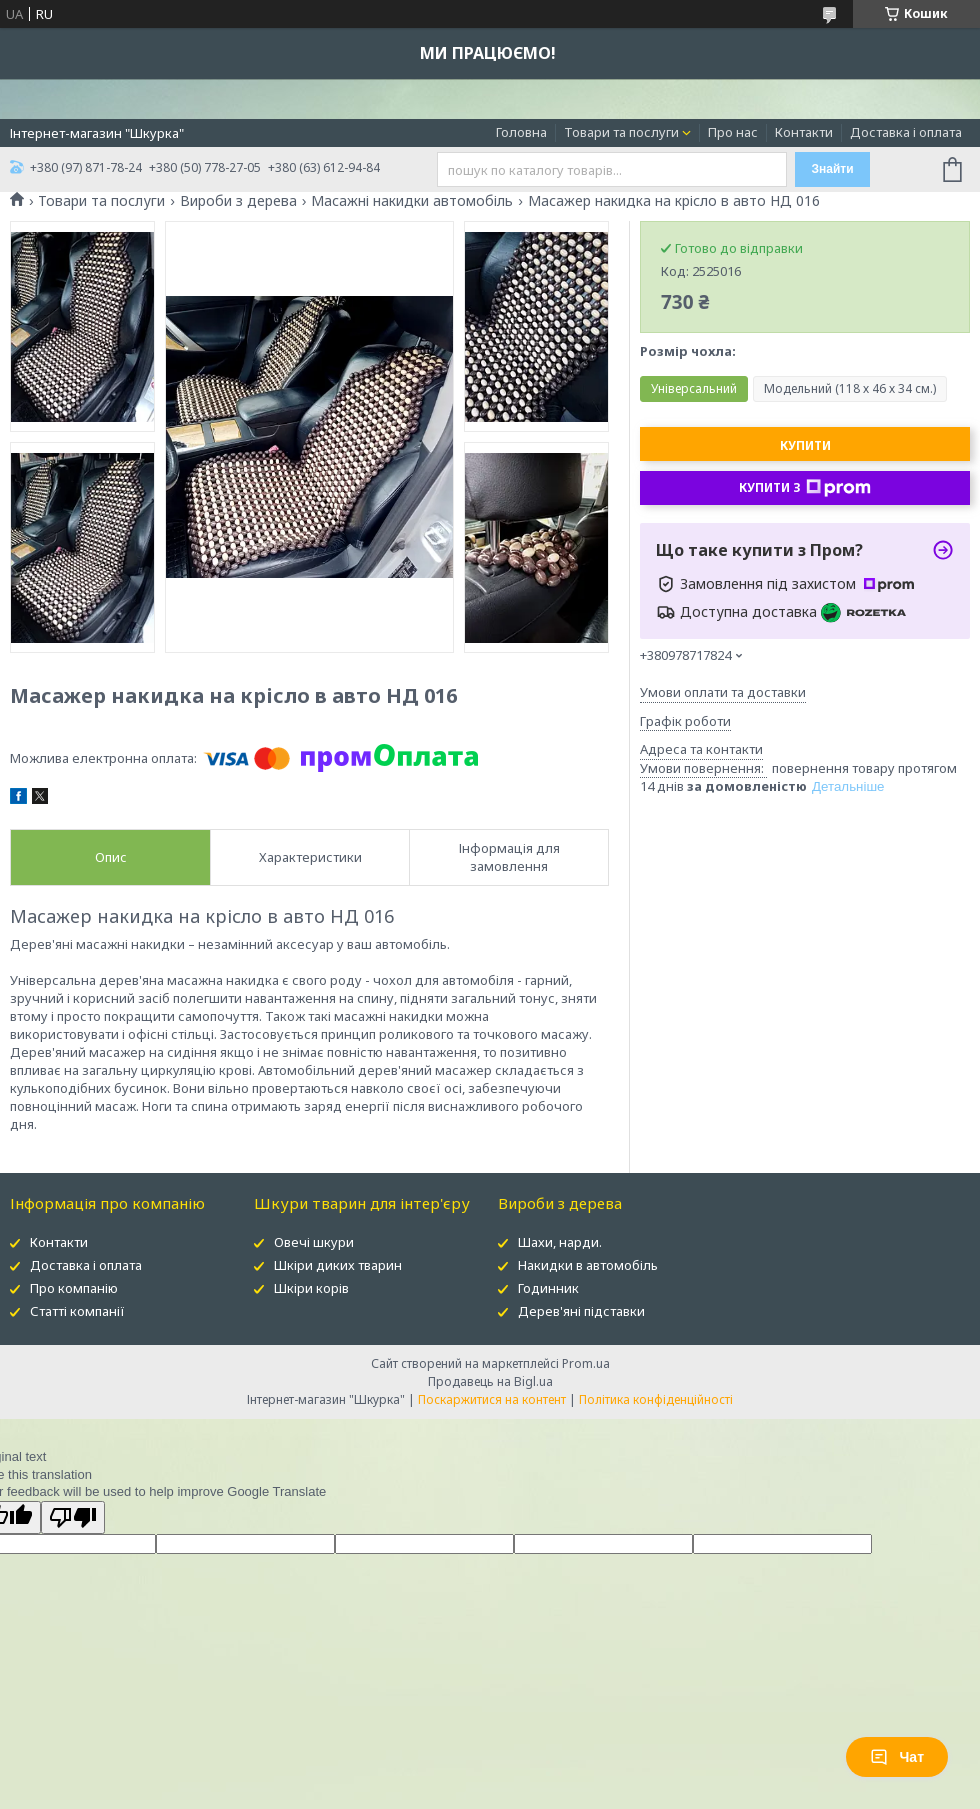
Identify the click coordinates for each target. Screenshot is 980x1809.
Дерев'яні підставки (581, 1311)
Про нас (733, 132)
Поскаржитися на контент (492, 1399)
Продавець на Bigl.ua (490, 1381)
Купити (805, 445)
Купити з (805, 488)
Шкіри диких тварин (338, 1265)
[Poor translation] (73, 1517)
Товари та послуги (621, 132)
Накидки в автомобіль (588, 1265)
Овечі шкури (314, 1242)
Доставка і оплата (906, 132)
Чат (897, 1757)
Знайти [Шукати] (832, 169)
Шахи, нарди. (560, 1242)
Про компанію (74, 1288)
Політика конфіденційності (656, 1399)
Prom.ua (586, 1363)
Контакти (804, 132)
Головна (521, 132)
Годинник (548, 1288)
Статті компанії (77, 1311)
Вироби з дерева (238, 201)
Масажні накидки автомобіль (412, 201)
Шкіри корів (311, 1288)
